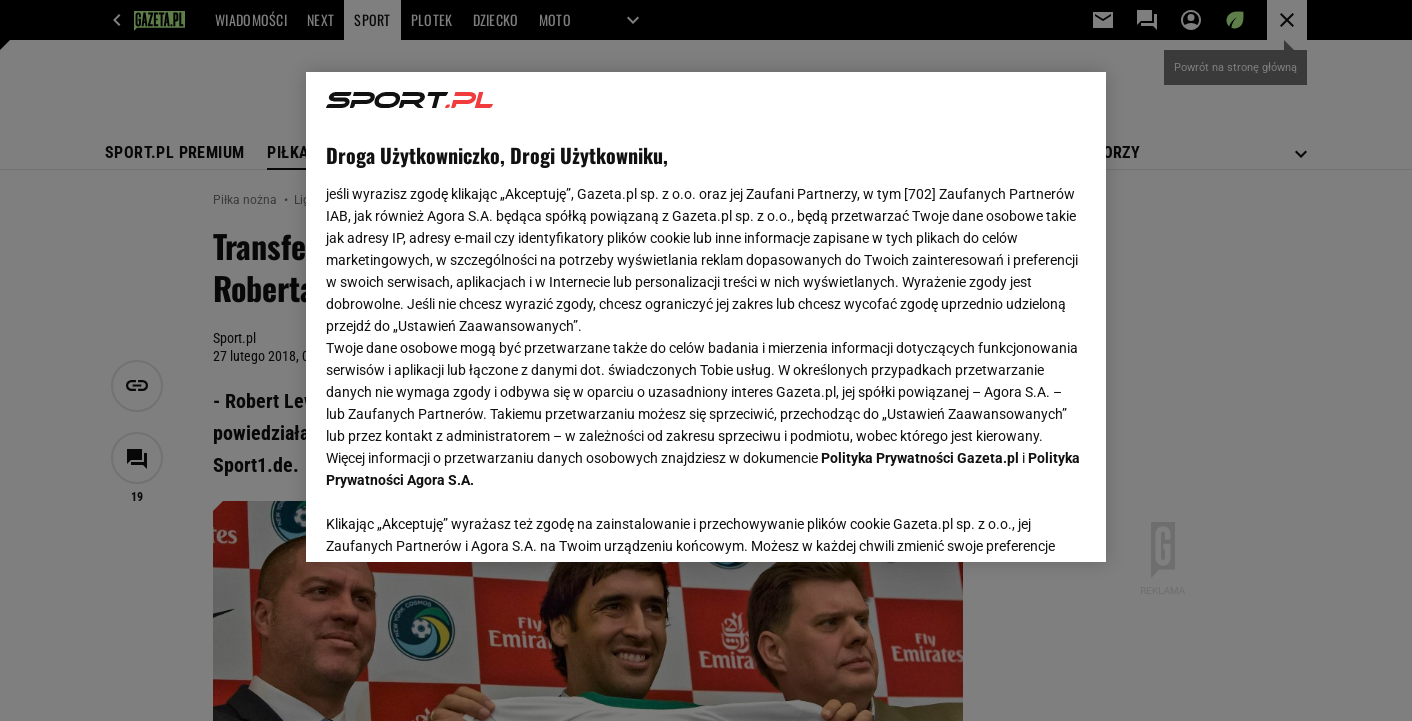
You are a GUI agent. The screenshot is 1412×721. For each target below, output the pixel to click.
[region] (706, 317)
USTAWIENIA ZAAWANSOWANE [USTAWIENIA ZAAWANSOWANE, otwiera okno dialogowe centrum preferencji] (456, 522)
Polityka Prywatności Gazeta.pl (920, 458)
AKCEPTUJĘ (1018, 523)
